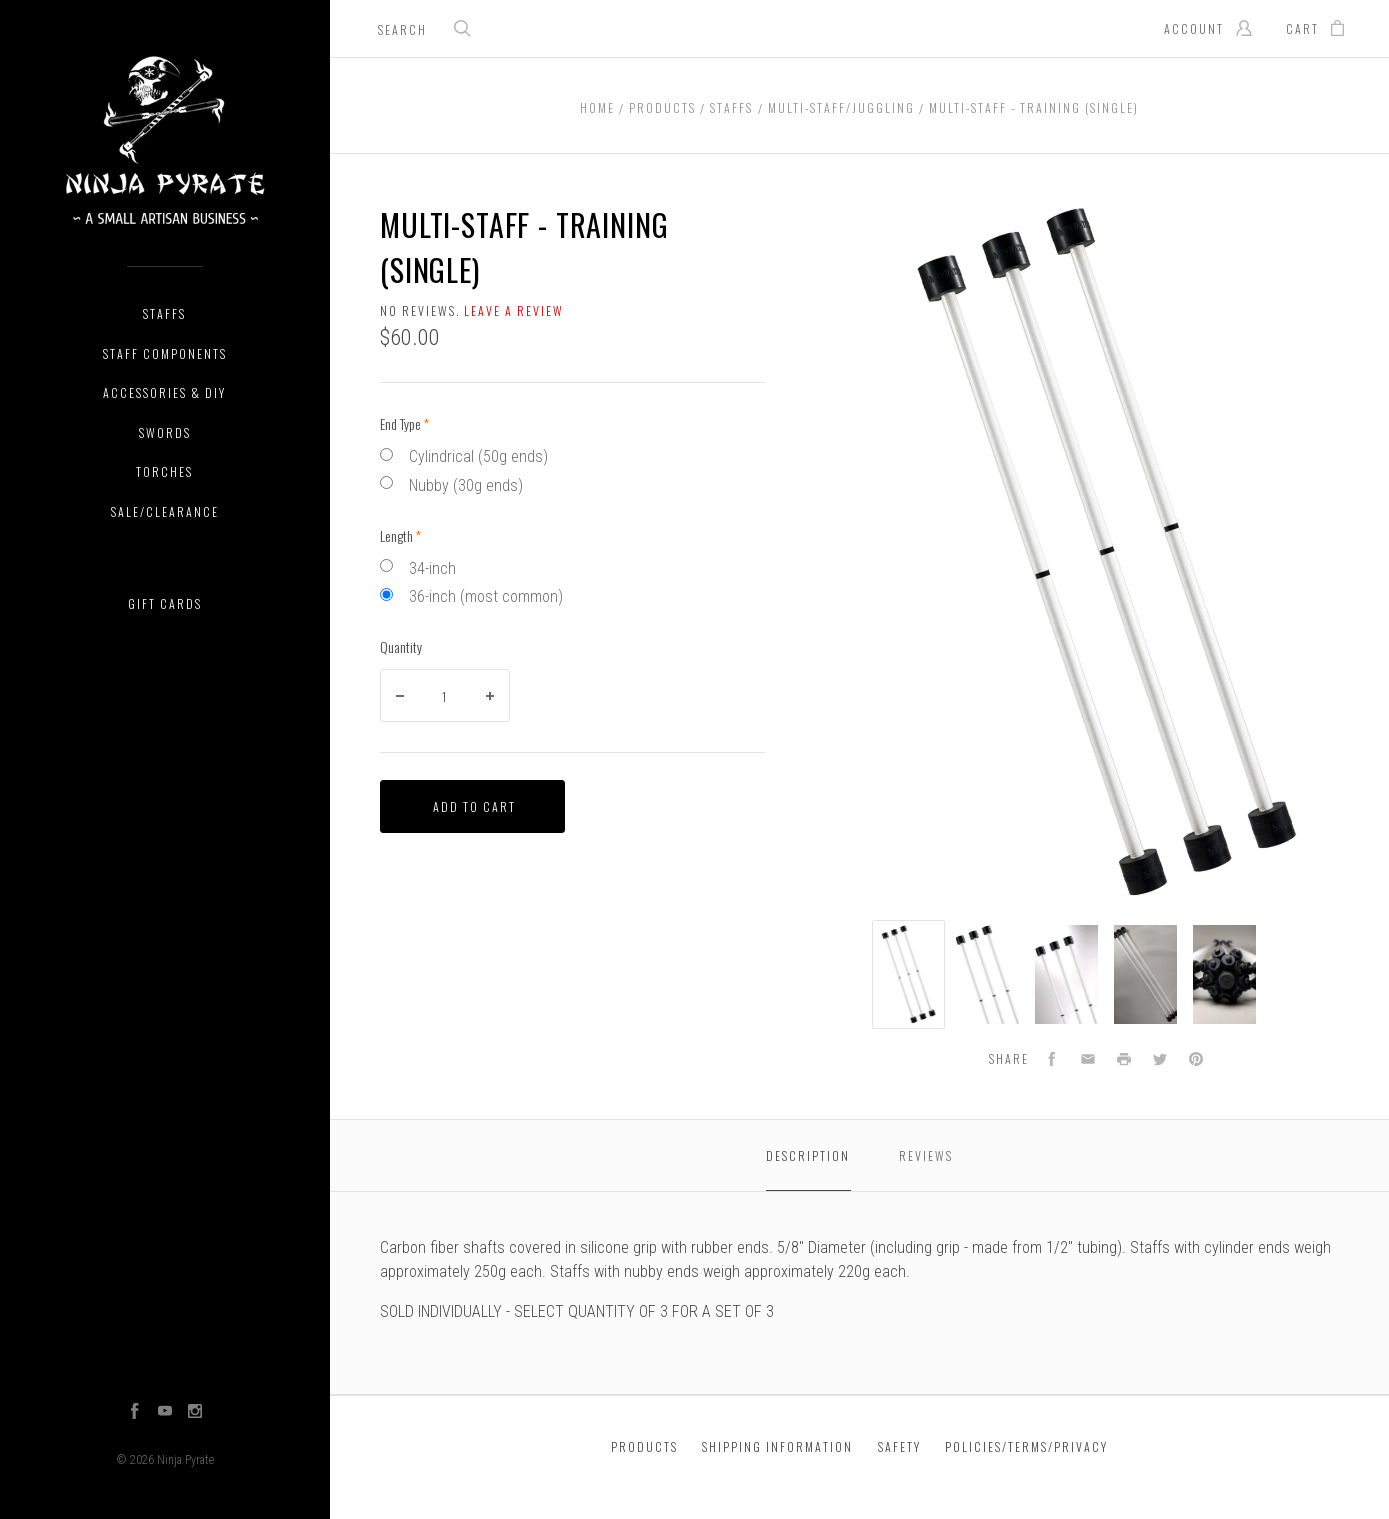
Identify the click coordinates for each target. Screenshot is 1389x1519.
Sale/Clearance (165, 511)
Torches (164, 471)
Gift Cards (165, 603)
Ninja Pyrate (185, 1460)
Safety (899, 1446)
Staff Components (165, 353)
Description (808, 1155)
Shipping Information (777, 1446)
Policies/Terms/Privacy (1026, 1446)
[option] (908, 974)
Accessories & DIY (164, 392)
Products (644, 1446)
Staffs (164, 313)
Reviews (926, 1155)
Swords (165, 432)
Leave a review (514, 310)
